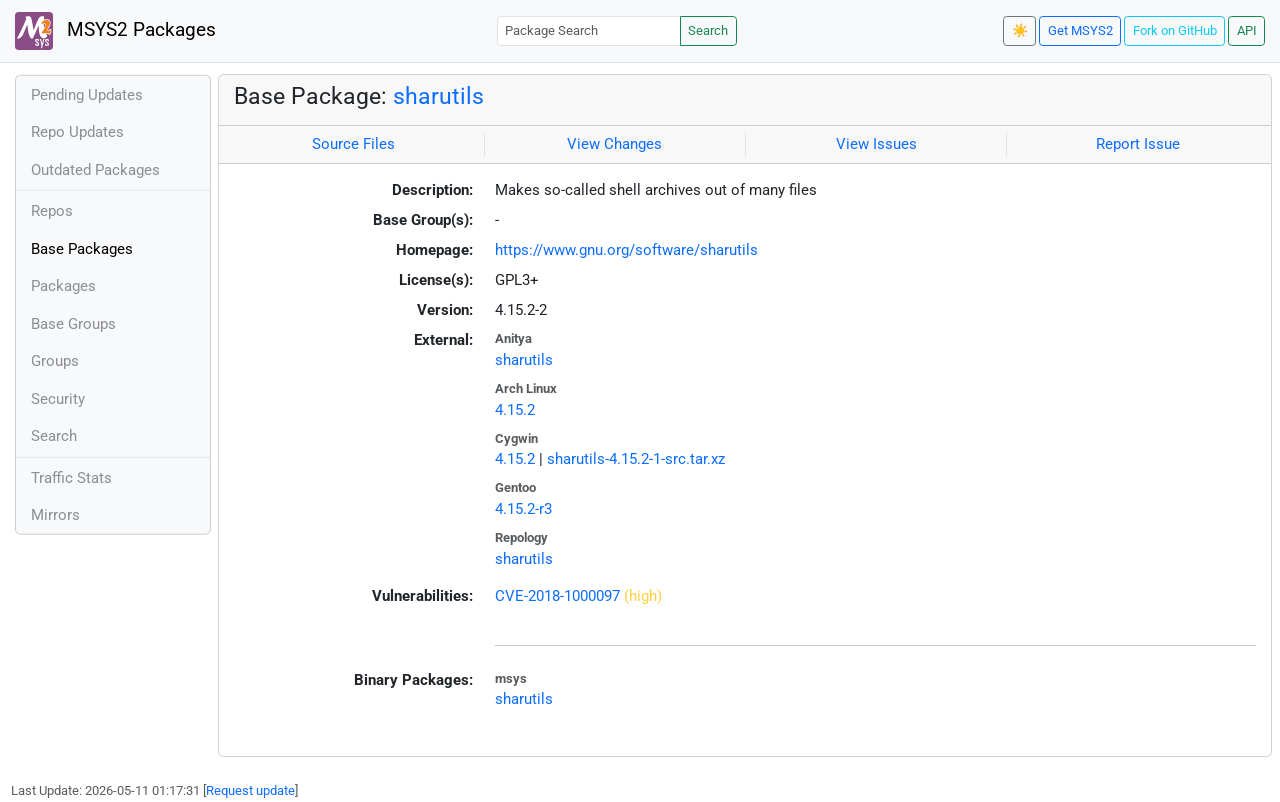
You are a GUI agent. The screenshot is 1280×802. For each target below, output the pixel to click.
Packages (63, 286)
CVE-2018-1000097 (557, 596)
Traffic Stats (71, 478)
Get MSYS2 (1080, 30)
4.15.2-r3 (523, 509)
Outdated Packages (95, 170)
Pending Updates (87, 95)
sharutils (438, 96)
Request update (250, 790)
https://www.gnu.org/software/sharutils (626, 250)
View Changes (614, 144)
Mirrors (55, 515)
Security (58, 399)
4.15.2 (515, 410)
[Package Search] (589, 30)
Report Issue (1138, 144)
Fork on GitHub (1175, 30)
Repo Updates (77, 132)
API (1247, 30)
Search (708, 30)
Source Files (353, 144)
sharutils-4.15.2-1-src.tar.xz (636, 459)
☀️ (1020, 30)
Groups (55, 361)
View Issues (876, 144)
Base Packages (82, 249)
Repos (52, 211)
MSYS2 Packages (115, 31)
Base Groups (73, 324)
